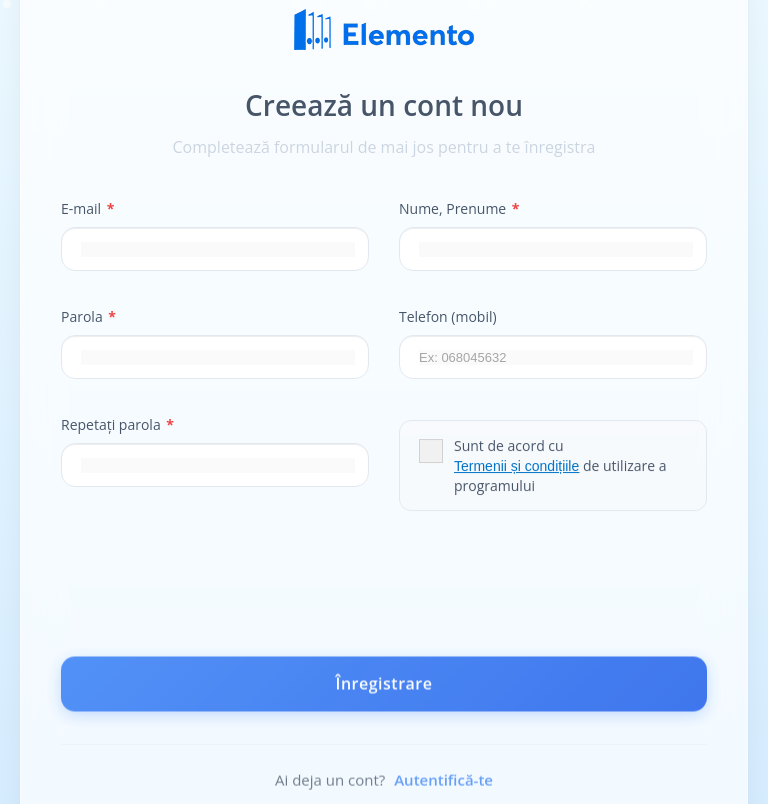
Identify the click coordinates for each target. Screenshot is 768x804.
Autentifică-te (443, 783)
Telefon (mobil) (448, 316)
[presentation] (384, 593)
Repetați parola (117, 424)
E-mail (87, 208)
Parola (88, 316)
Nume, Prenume (459, 208)
